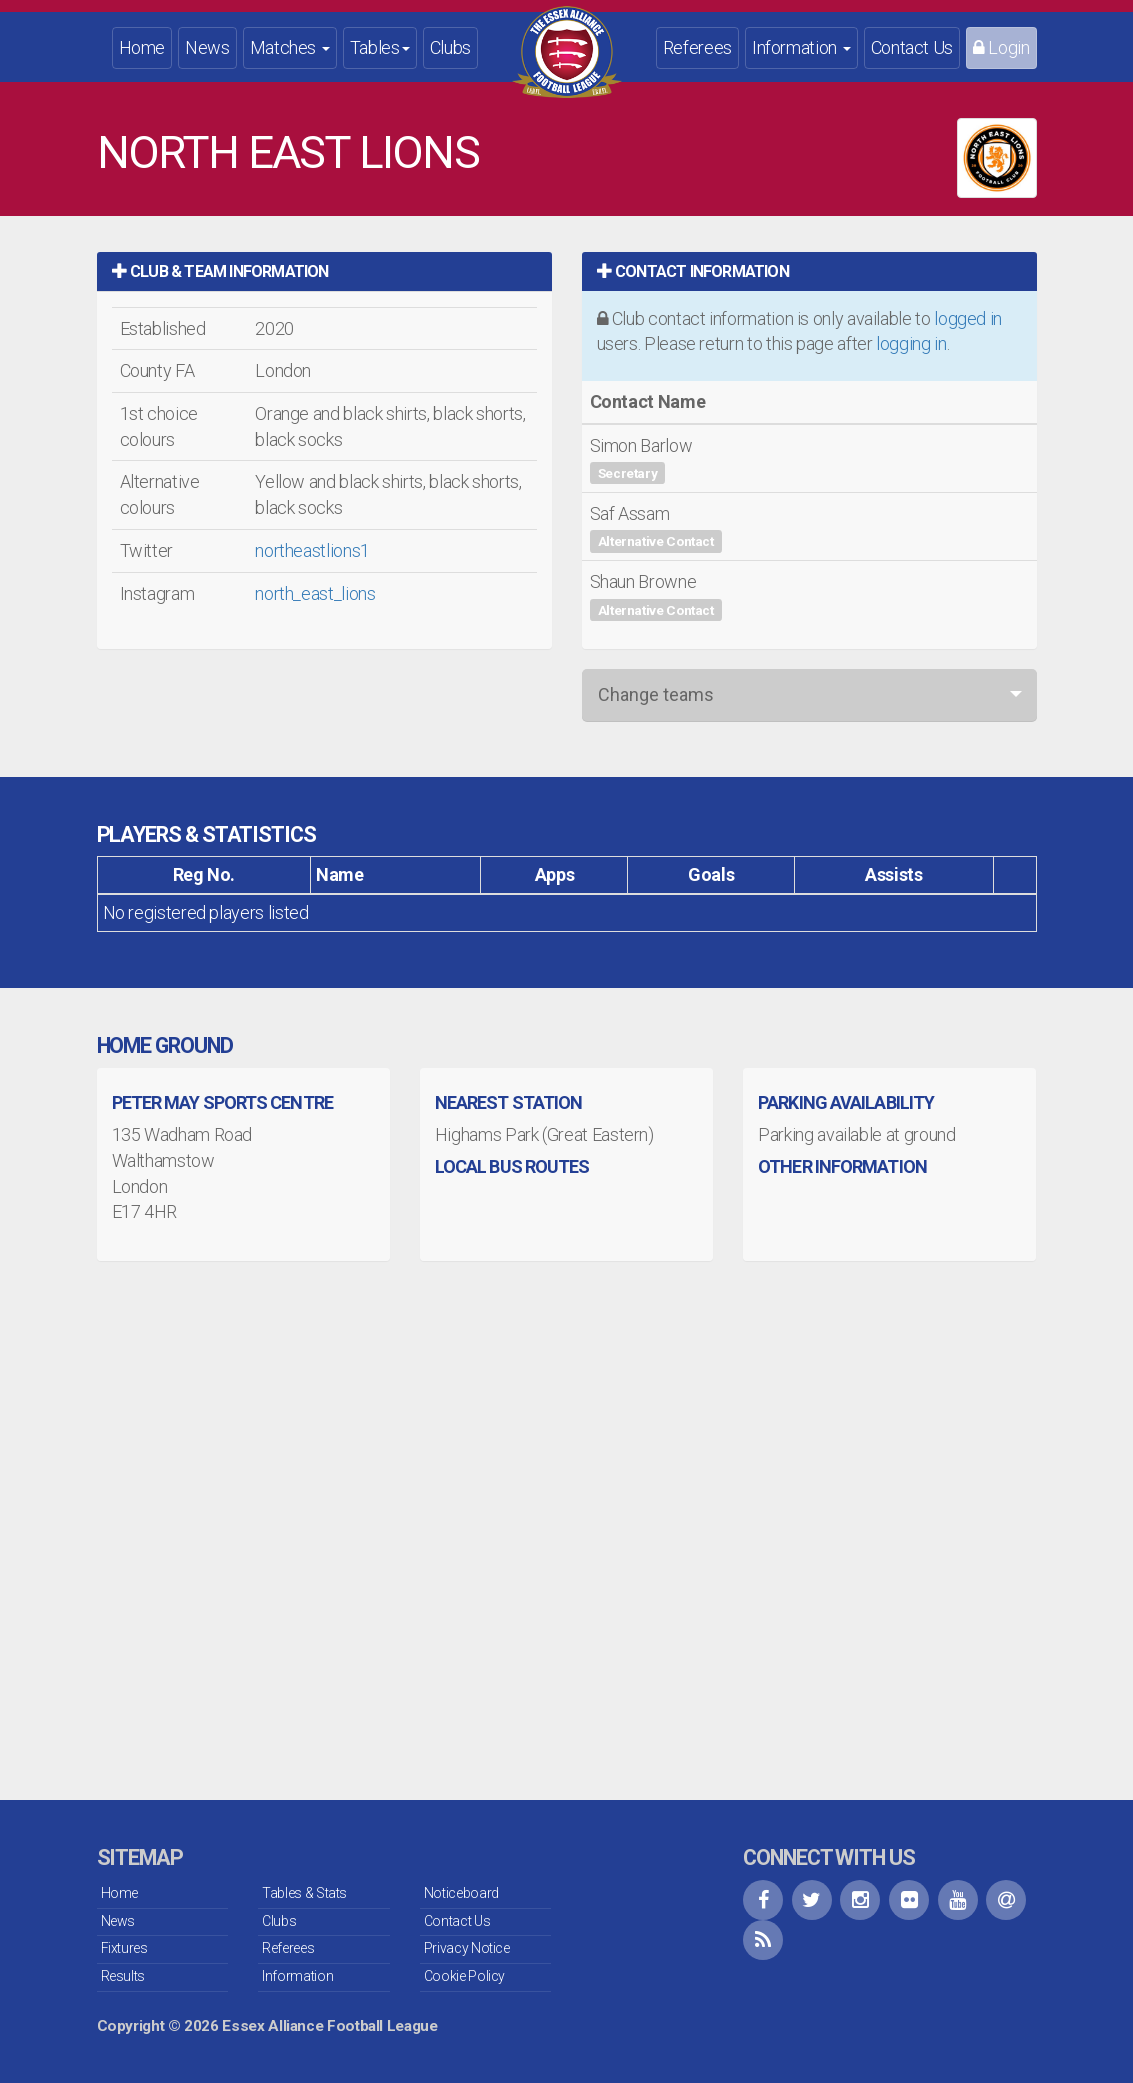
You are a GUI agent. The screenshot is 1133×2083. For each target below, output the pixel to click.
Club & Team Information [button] (220, 271)
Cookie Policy (464, 1976)
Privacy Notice (467, 1948)
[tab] (324, 271)
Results (123, 1976)
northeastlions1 (312, 550)
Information (801, 47)
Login (1001, 47)
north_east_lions (315, 593)
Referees (697, 47)
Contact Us (912, 47)
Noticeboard (461, 1893)
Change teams (656, 694)
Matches (290, 47)
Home (142, 47)
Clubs (450, 47)
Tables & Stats (304, 1893)
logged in (968, 318)
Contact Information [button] (693, 271)
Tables (380, 47)
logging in (911, 343)
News (207, 47)
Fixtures (124, 1948)
